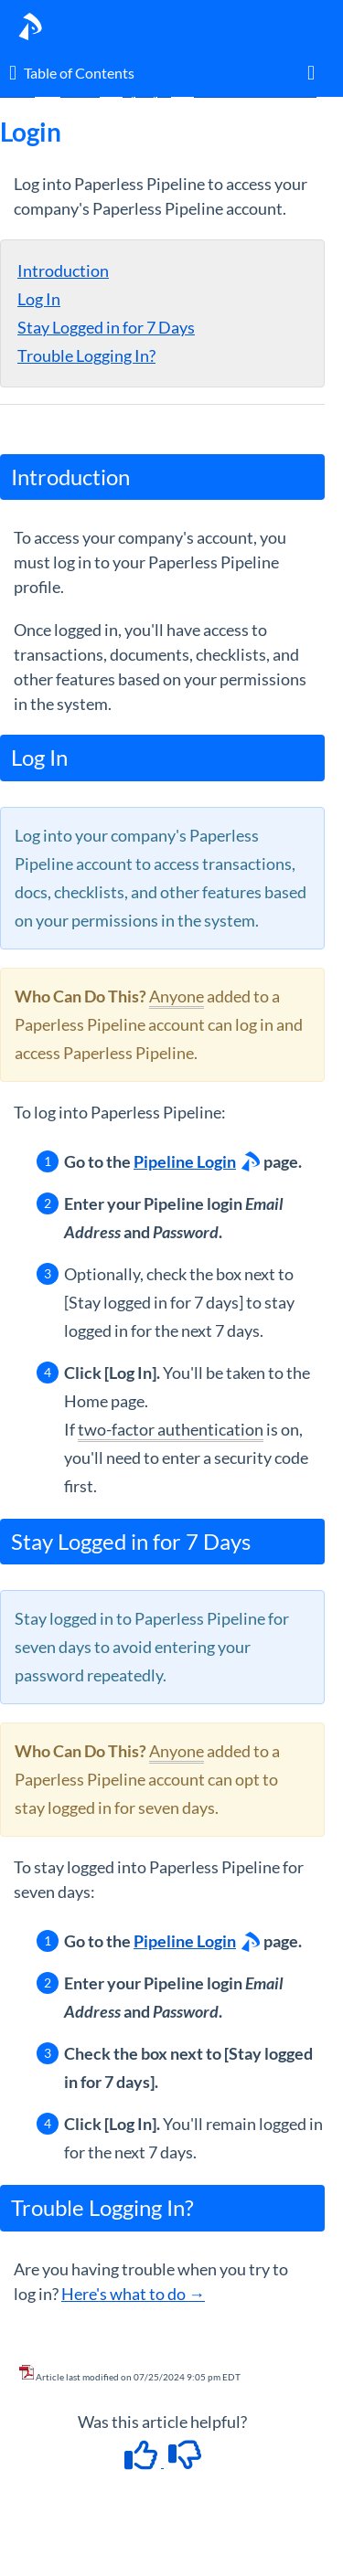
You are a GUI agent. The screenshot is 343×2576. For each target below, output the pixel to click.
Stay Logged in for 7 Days (106, 327)
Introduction (63, 270)
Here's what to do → (133, 2294)
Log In (38, 299)
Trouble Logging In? (86, 355)
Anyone (176, 996)
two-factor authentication (170, 1429)
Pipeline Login (185, 1161)
